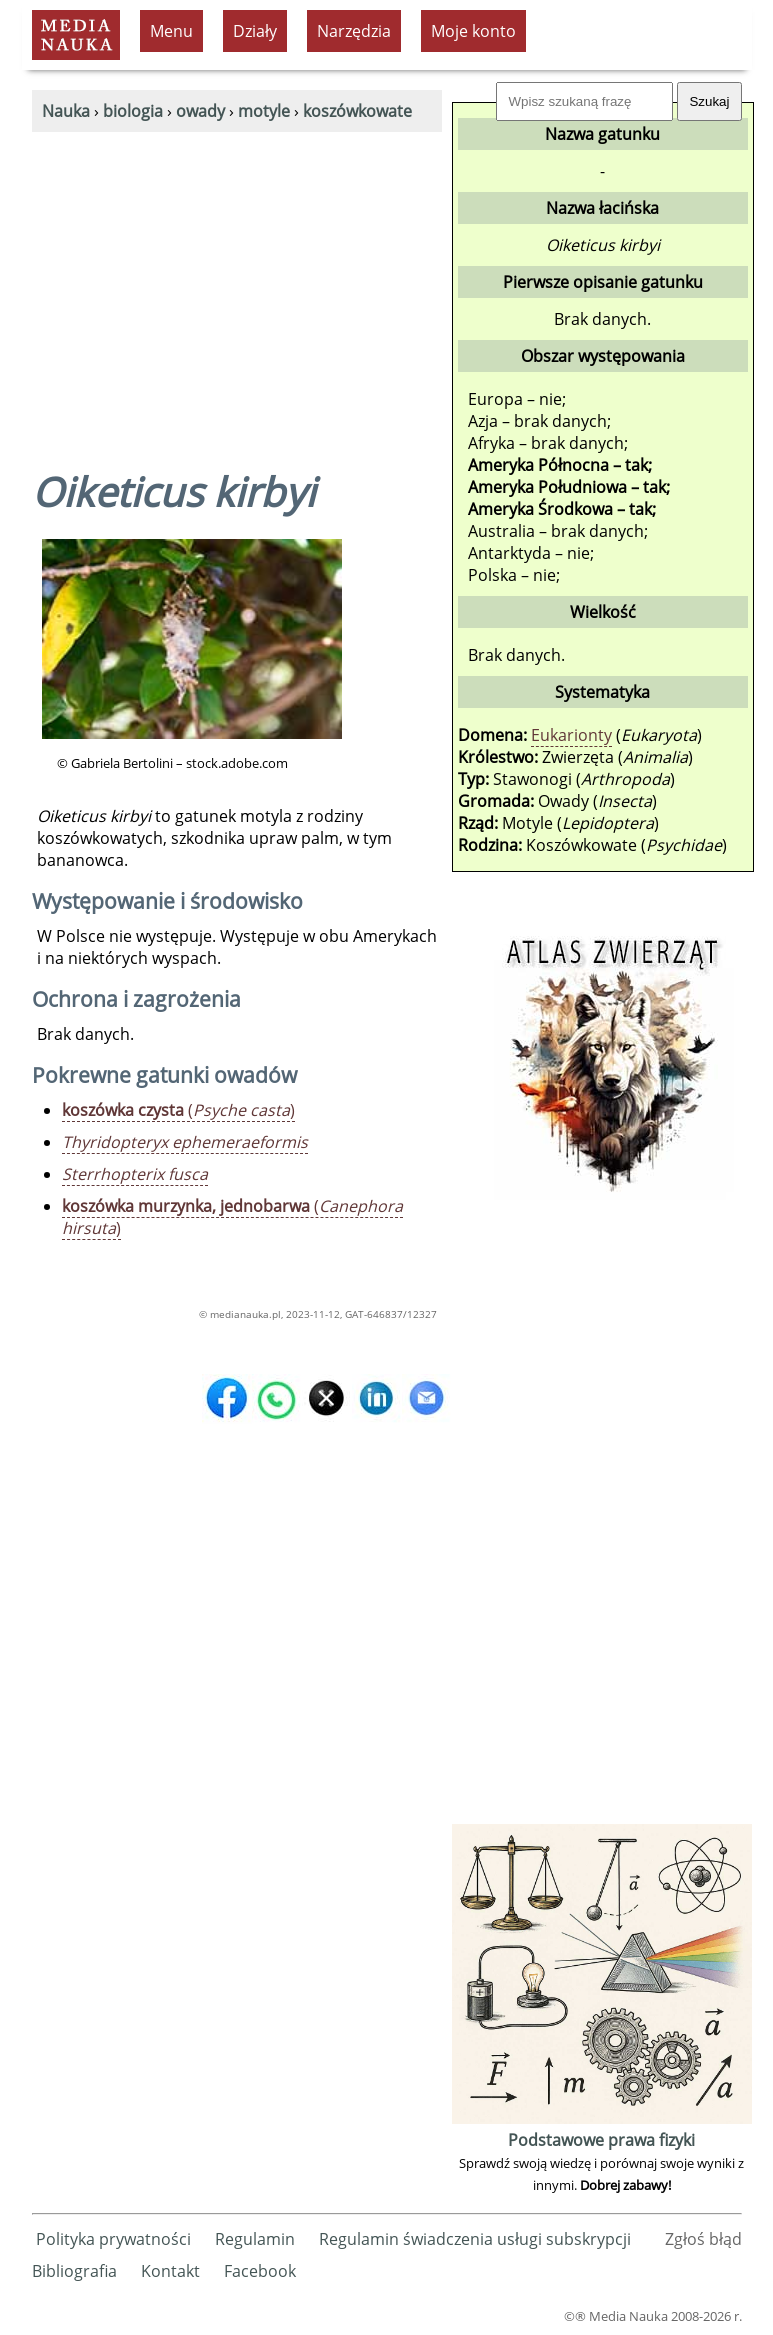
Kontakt (170, 2271)
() (178, 1110)
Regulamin (255, 2239)
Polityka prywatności (113, 2239)
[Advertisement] (237, 282)
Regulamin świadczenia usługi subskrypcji (475, 2239)
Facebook (260, 2271)
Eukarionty (571, 735)
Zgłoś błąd (703, 2239)
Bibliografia (74, 2271)
